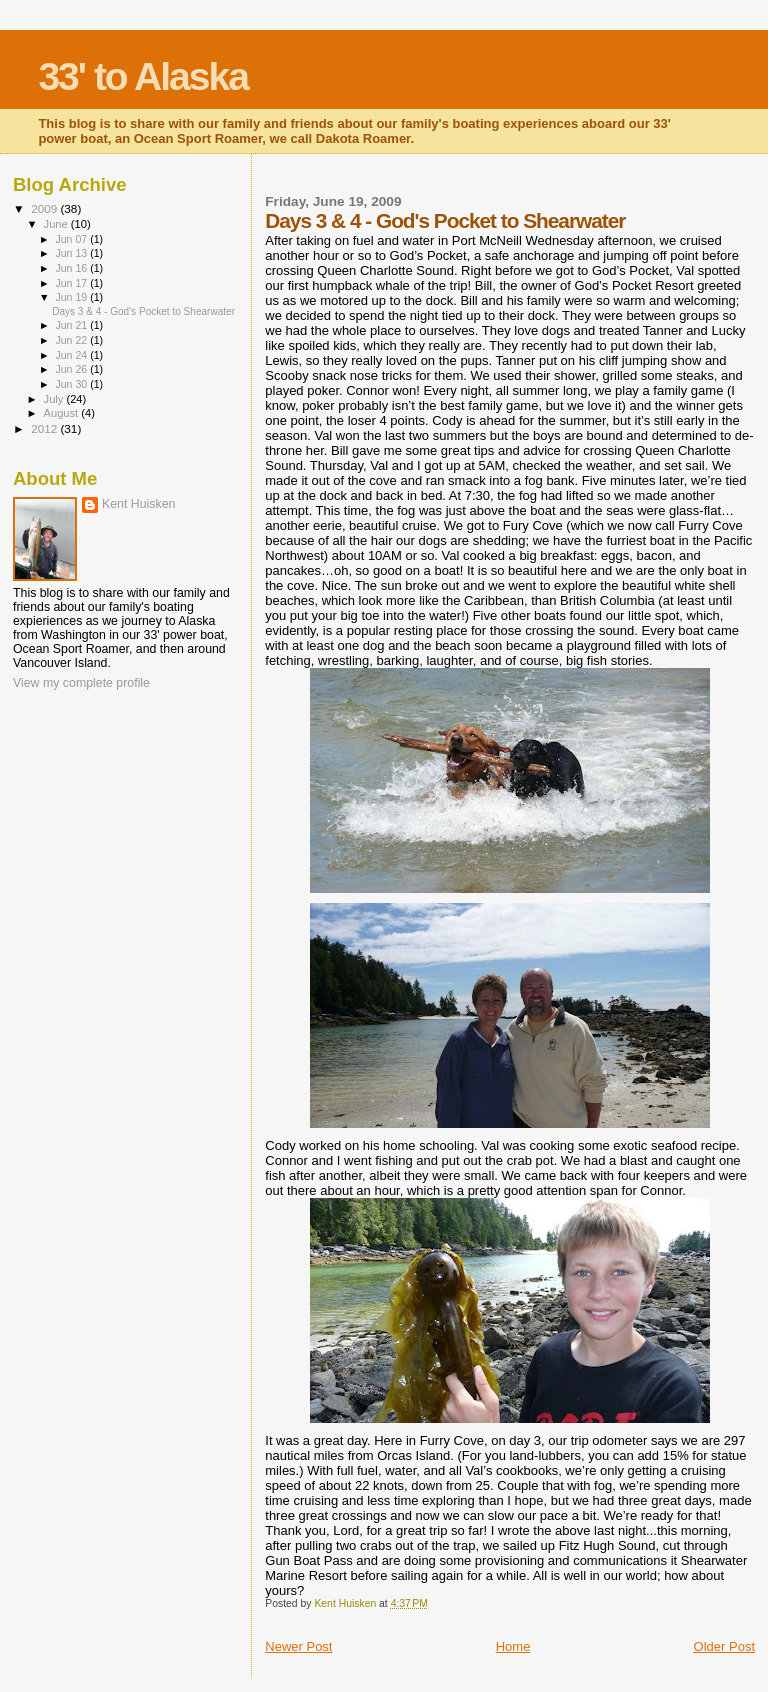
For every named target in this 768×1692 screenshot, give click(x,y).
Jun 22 (72, 340)
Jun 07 (72, 239)
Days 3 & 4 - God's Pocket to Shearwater (143, 311)
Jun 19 (72, 297)
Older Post (724, 1646)
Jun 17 (72, 283)
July (55, 399)
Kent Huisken (138, 504)
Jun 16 (72, 268)
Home (513, 1646)
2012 (45, 428)
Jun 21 (72, 325)
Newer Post (298, 1646)
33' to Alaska (142, 76)
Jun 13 (72, 253)
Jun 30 (72, 384)
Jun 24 (72, 355)
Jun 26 (72, 369)
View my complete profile (81, 683)
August (63, 413)
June (57, 224)
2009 (45, 208)
